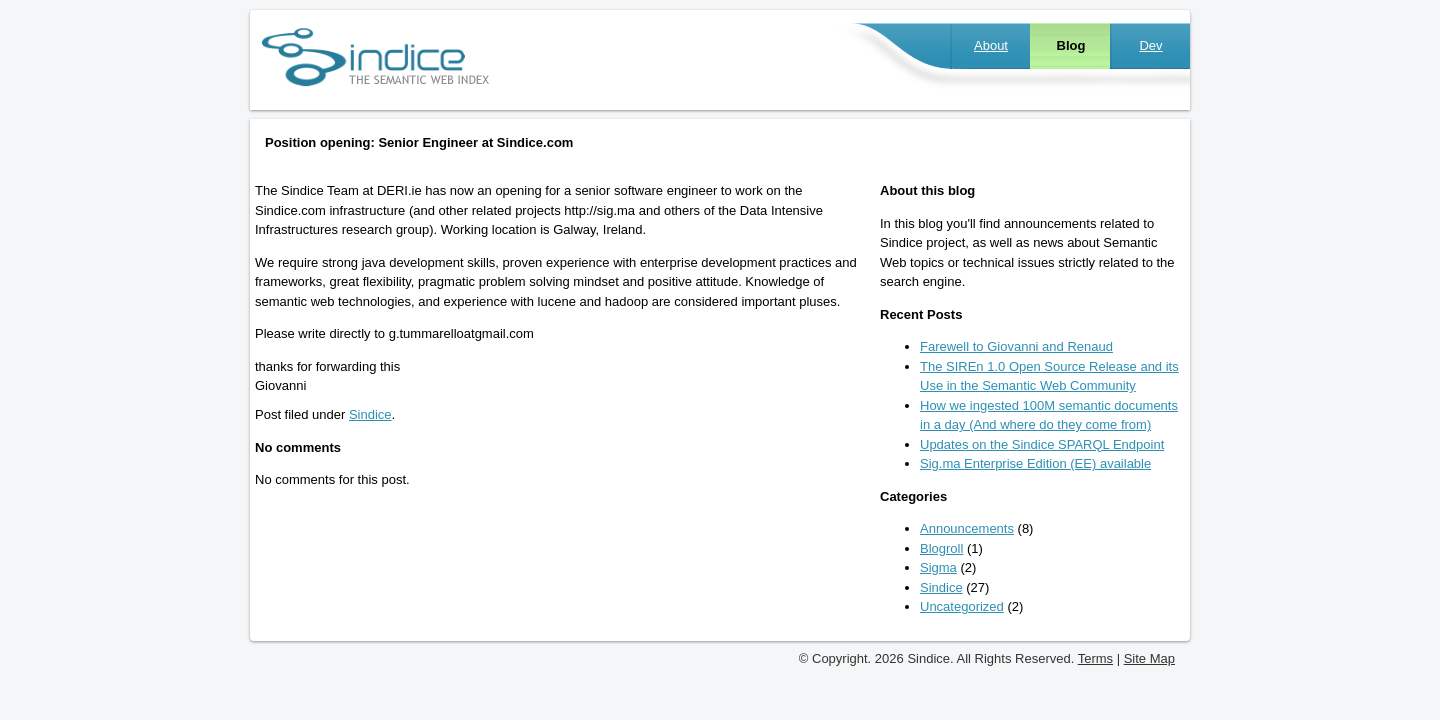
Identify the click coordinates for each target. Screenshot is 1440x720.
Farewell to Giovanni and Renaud (1016, 346)
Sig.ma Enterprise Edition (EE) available (1035, 463)
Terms (1095, 658)
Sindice (370, 414)
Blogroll (941, 548)
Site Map (1149, 658)
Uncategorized (962, 606)
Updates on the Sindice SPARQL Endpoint (1042, 444)
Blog (1071, 45)
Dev (1150, 45)
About (991, 45)
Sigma (938, 567)
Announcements (967, 528)
